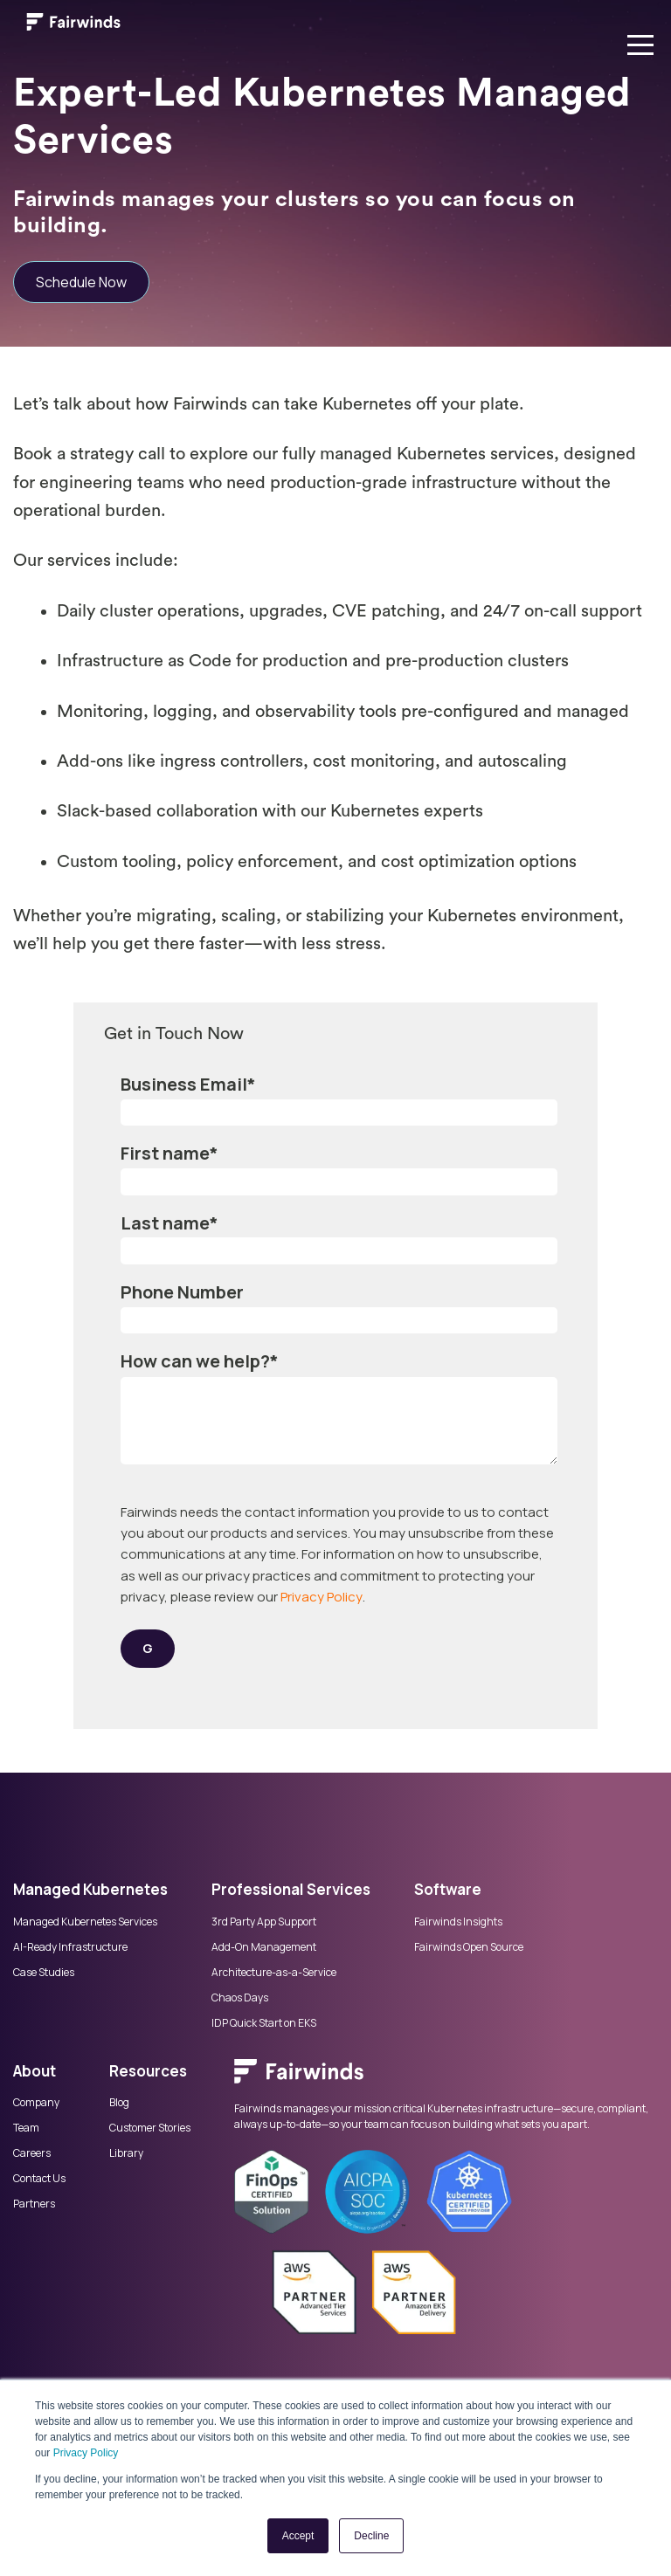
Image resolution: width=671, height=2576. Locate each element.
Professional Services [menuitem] (290, 1889)
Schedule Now (81, 282)
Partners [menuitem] (34, 2204)
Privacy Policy (86, 2453)
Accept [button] (298, 2536)
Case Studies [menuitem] (43, 1973)
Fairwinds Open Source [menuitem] (468, 1947)
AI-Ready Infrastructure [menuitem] (70, 1947)
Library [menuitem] (126, 2153)
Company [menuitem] (36, 2103)
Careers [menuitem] (32, 2153)
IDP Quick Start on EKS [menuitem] (263, 2023)
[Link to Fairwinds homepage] (73, 25)
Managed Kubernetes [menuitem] (90, 1889)
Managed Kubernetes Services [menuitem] (85, 1922)
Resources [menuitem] (148, 2071)
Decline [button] (371, 2536)
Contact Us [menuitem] (39, 2179)
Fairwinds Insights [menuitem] (458, 1922)
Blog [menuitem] (119, 2103)
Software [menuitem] (447, 1889)
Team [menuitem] (26, 2128)
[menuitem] (446, 2080)
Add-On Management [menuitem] (263, 1947)
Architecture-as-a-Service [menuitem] (273, 1973)
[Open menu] (640, 41)
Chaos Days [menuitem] (239, 1998)
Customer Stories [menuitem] (149, 2128)
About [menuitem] (34, 2071)
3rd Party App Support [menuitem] (263, 1922)
